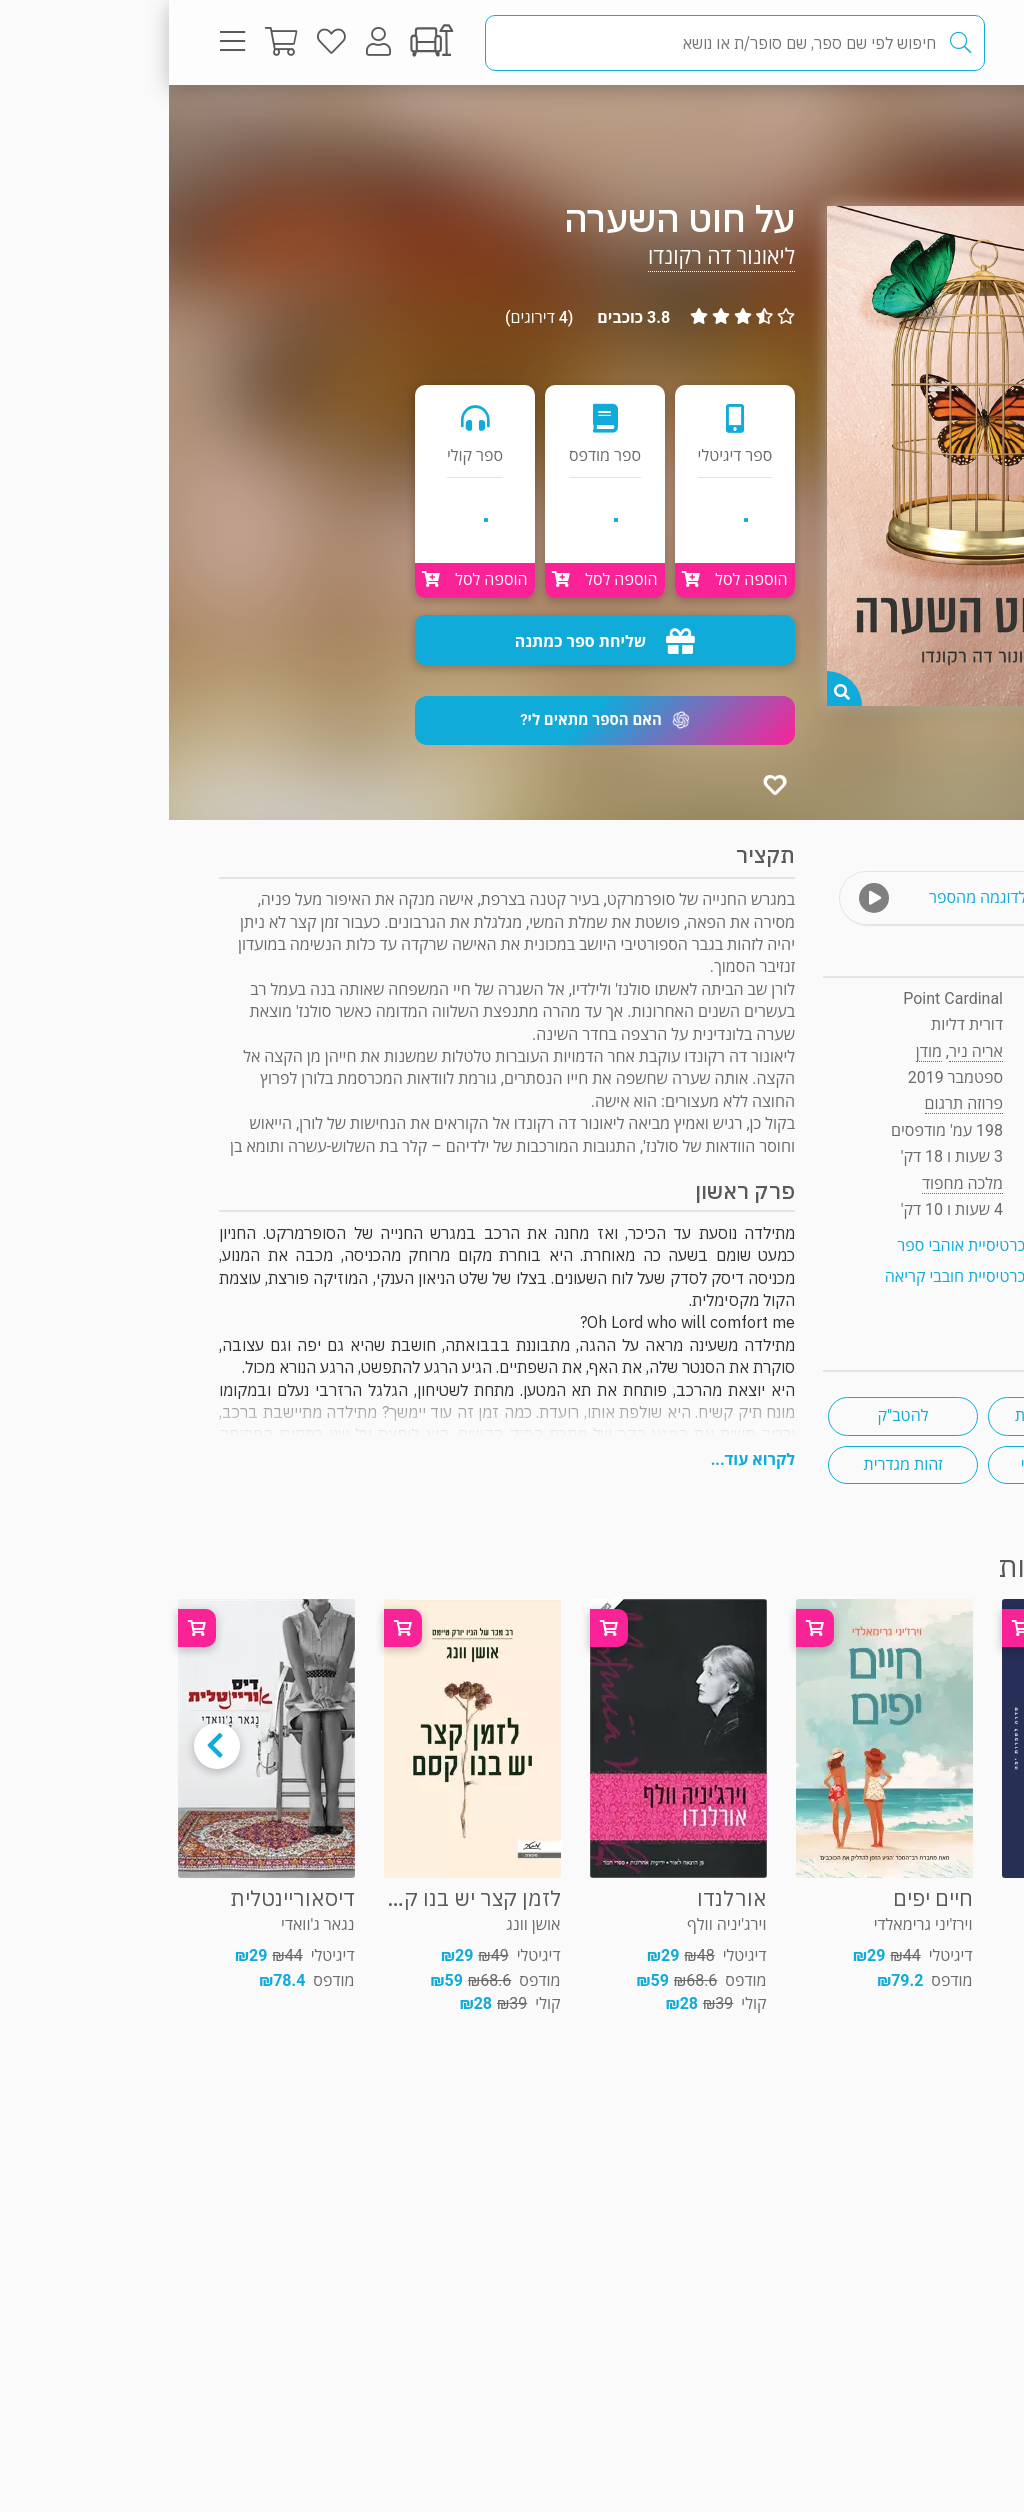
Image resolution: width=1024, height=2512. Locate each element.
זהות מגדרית (734, 1464)
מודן (760, 1051)
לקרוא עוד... (584, 1459)
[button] (436, 720)
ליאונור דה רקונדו (552, 256)
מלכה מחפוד (793, 1183)
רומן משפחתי (894, 1464)
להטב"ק (734, 1415)
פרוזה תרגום (903, 124)
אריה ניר (807, 1051)
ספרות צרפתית (894, 1415)
